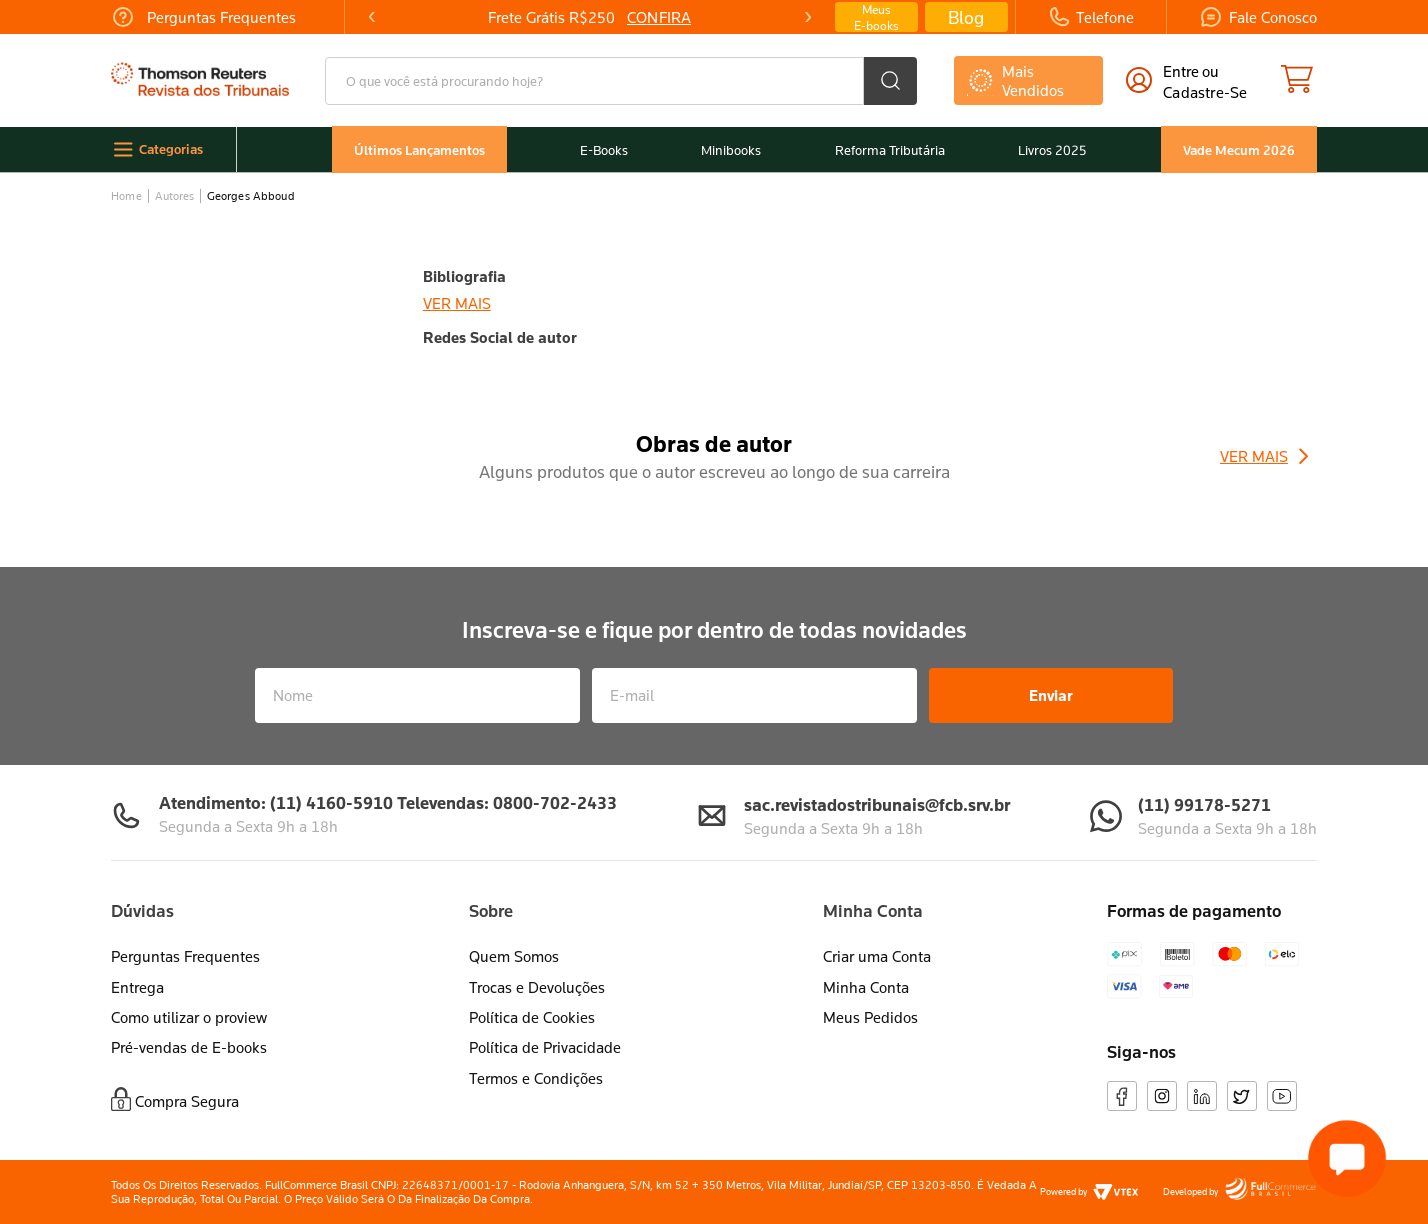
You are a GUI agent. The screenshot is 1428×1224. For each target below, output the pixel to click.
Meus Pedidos (870, 1017)
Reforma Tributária (890, 150)
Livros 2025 (1052, 150)
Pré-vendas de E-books (189, 1047)
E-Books (604, 150)
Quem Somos (514, 956)
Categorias (171, 149)
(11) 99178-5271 (1204, 804)
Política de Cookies (532, 1017)
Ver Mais (1254, 456)
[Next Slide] (807, 17)
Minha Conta (866, 987)
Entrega (137, 987)
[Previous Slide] (372, 17)
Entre (1181, 71)
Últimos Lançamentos (419, 150)
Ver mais (457, 303)
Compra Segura (187, 1101)
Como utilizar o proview (189, 1017)
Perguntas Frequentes (185, 956)
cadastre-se (1205, 92)
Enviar (1051, 695)
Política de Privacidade (545, 1047)
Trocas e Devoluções (537, 987)
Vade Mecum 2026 (1239, 150)
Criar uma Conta (877, 956)
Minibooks (731, 150)
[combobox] (621, 81)
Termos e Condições (536, 1078)
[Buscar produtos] (890, 81)
